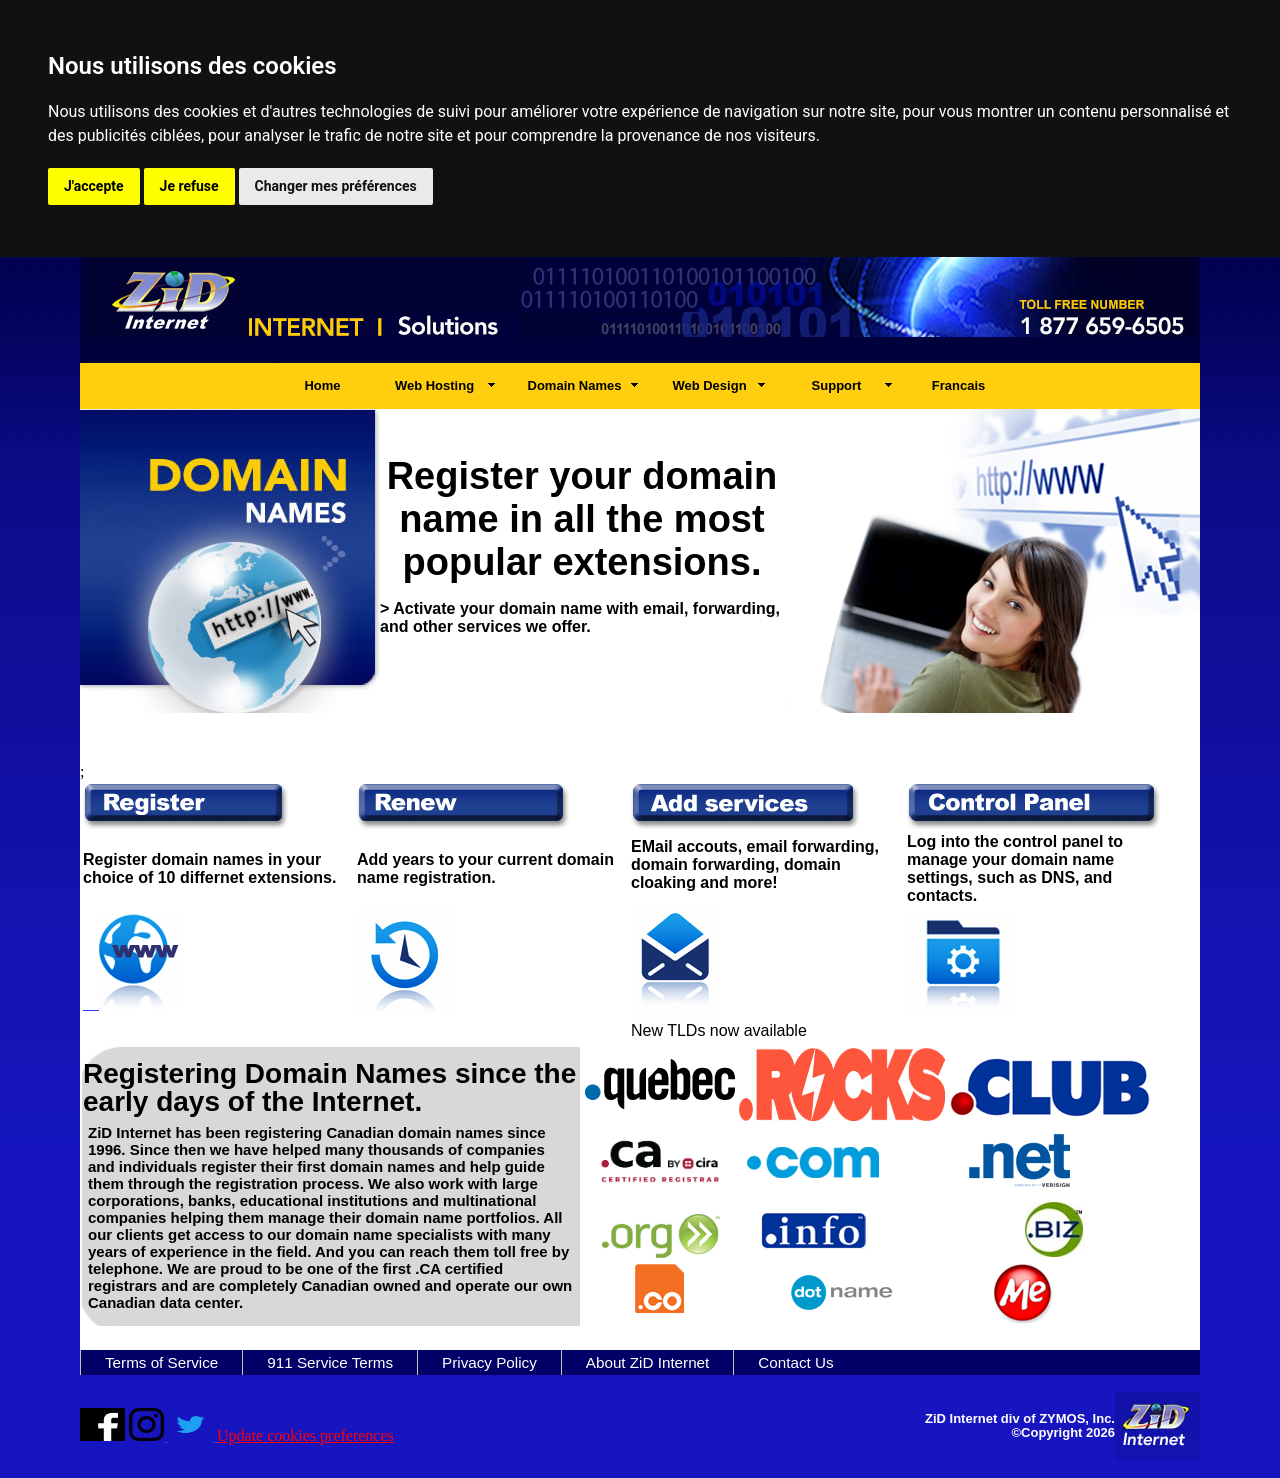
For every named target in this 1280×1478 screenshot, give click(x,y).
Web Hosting (434, 385)
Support (837, 385)
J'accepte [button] (94, 186)
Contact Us (795, 1362)
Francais (958, 385)
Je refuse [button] (189, 186)
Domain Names (575, 385)
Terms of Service (161, 1362)
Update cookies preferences (305, 1435)
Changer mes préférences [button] (336, 186)
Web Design (709, 385)
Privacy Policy (489, 1362)
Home (322, 385)
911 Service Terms (330, 1362)
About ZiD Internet (648, 1362)
